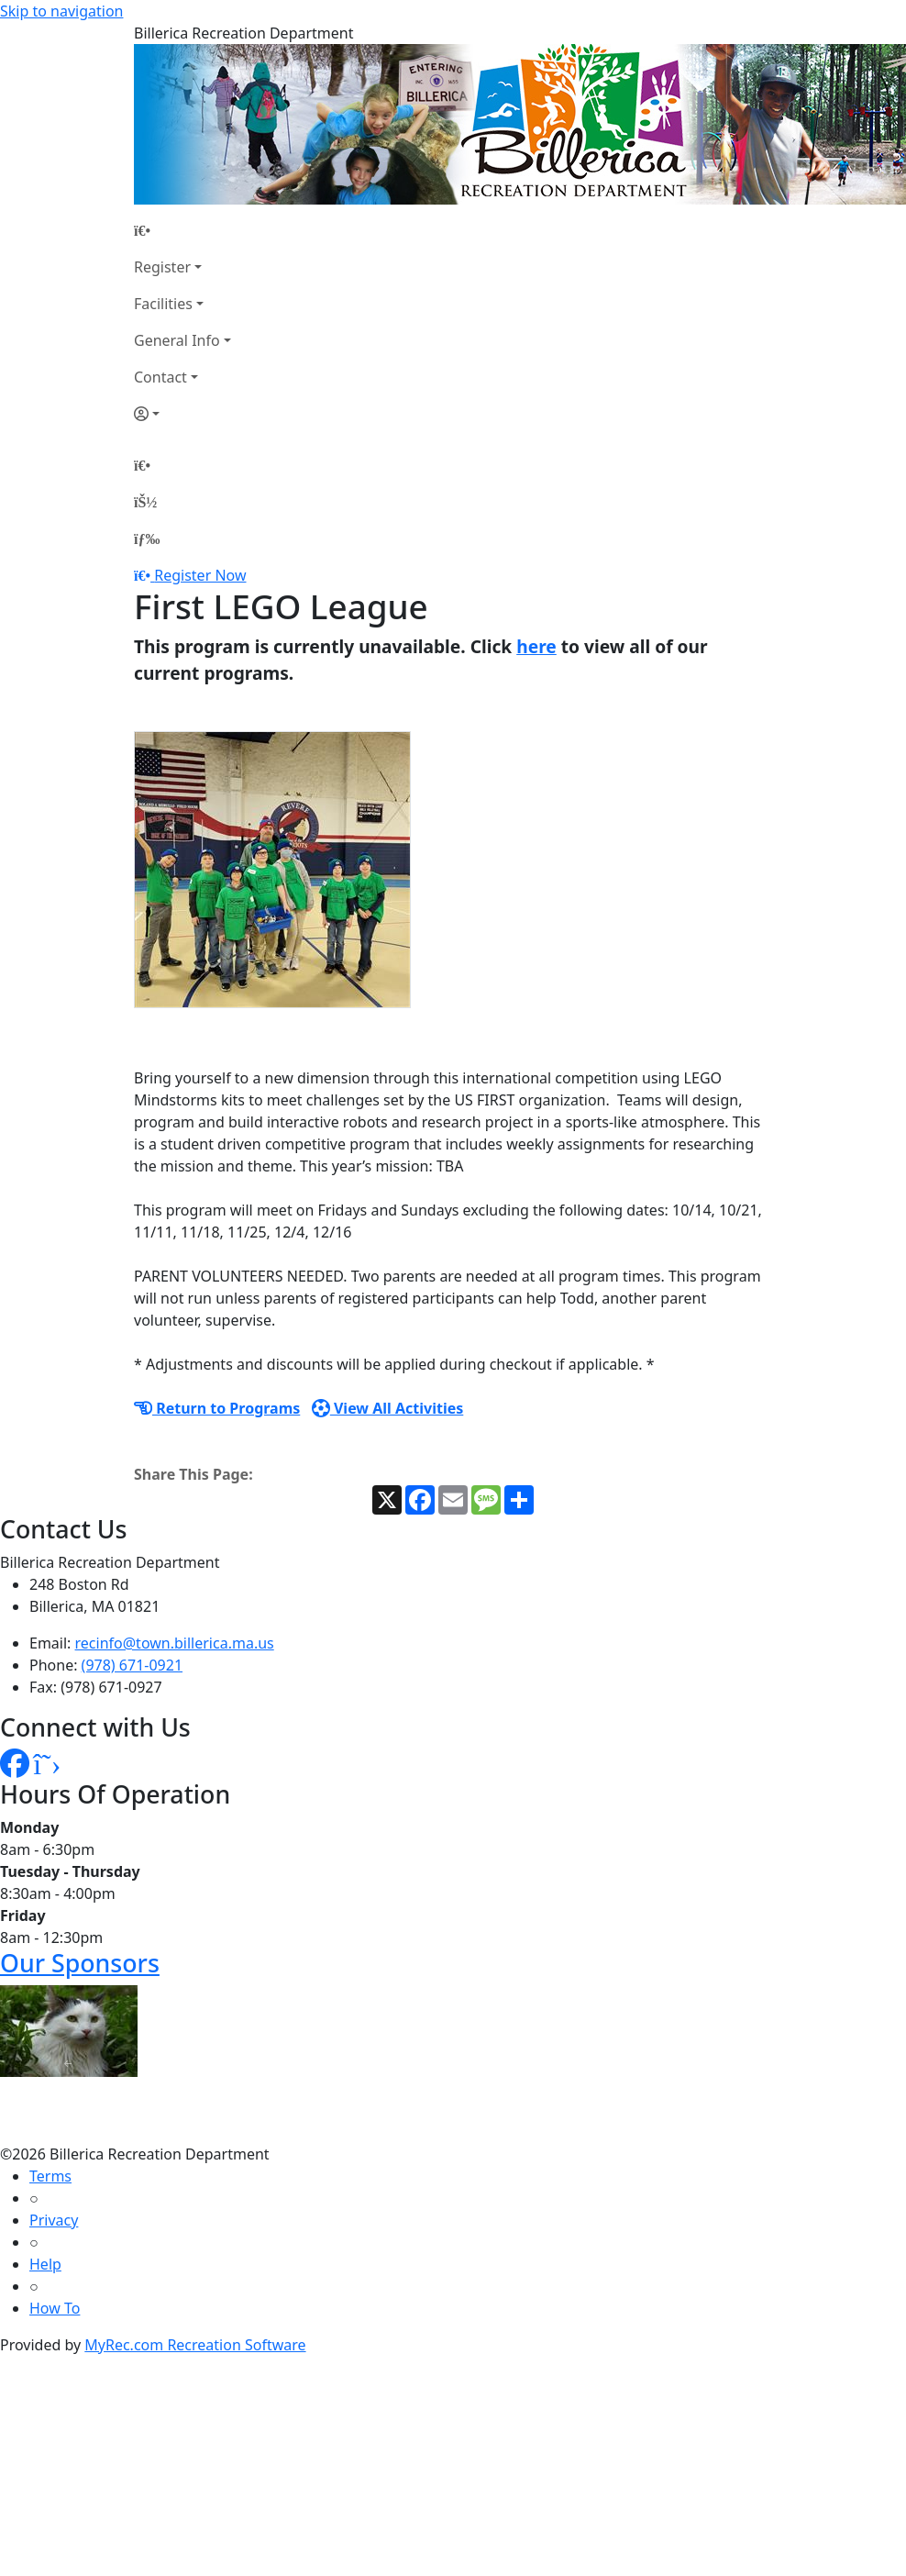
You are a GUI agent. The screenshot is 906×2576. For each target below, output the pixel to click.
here (536, 646)
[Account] (182, 413)
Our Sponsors (80, 1963)
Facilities (163, 304)
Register (162, 267)
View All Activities (388, 1408)
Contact (160, 377)
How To (54, 2308)
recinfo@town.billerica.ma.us (174, 1643)
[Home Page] (182, 230)
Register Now (200, 575)
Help (45, 2264)
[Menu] (147, 538)
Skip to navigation (61, 11)
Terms (50, 2176)
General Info (177, 340)
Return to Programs (217, 1408)
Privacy (53, 2220)
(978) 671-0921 (132, 1665)
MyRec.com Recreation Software (194, 2345)
